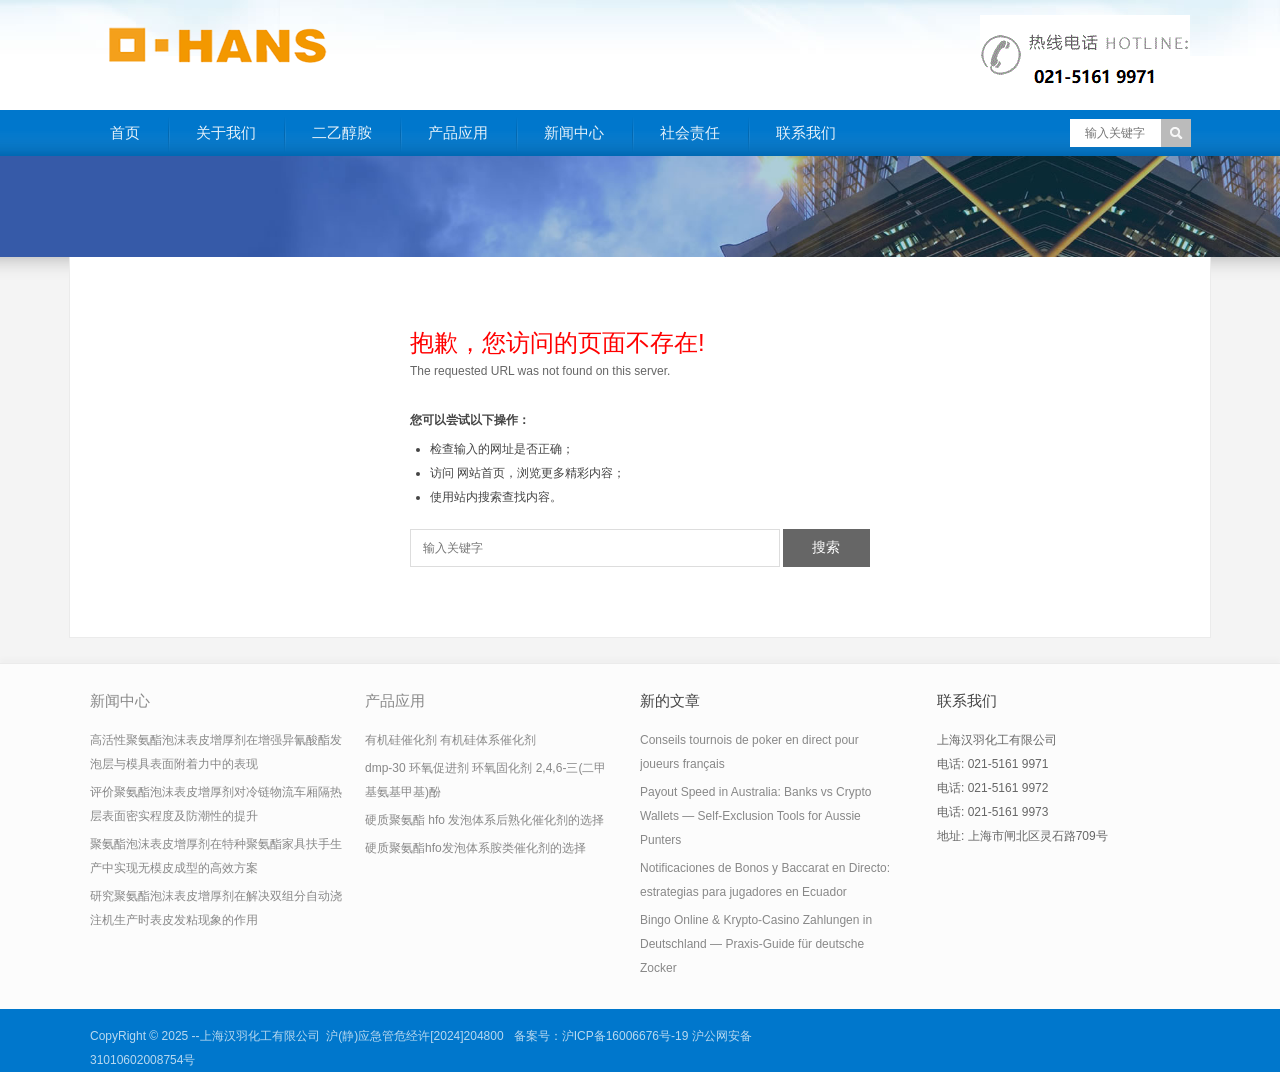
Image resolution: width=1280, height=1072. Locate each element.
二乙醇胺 (342, 132)
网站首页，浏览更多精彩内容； (541, 473)
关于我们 (226, 132)
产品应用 (458, 132)
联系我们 (806, 132)
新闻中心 (574, 132)
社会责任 (690, 132)
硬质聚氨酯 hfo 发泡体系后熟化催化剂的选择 (484, 820)
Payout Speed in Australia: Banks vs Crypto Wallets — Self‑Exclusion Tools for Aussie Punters (755, 816)
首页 (125, 132)
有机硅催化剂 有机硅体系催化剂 (450, 740)
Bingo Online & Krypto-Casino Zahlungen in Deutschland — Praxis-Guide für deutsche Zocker (756, 944)
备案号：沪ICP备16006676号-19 (601, 1036)
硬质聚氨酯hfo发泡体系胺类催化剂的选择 (475, 848)
